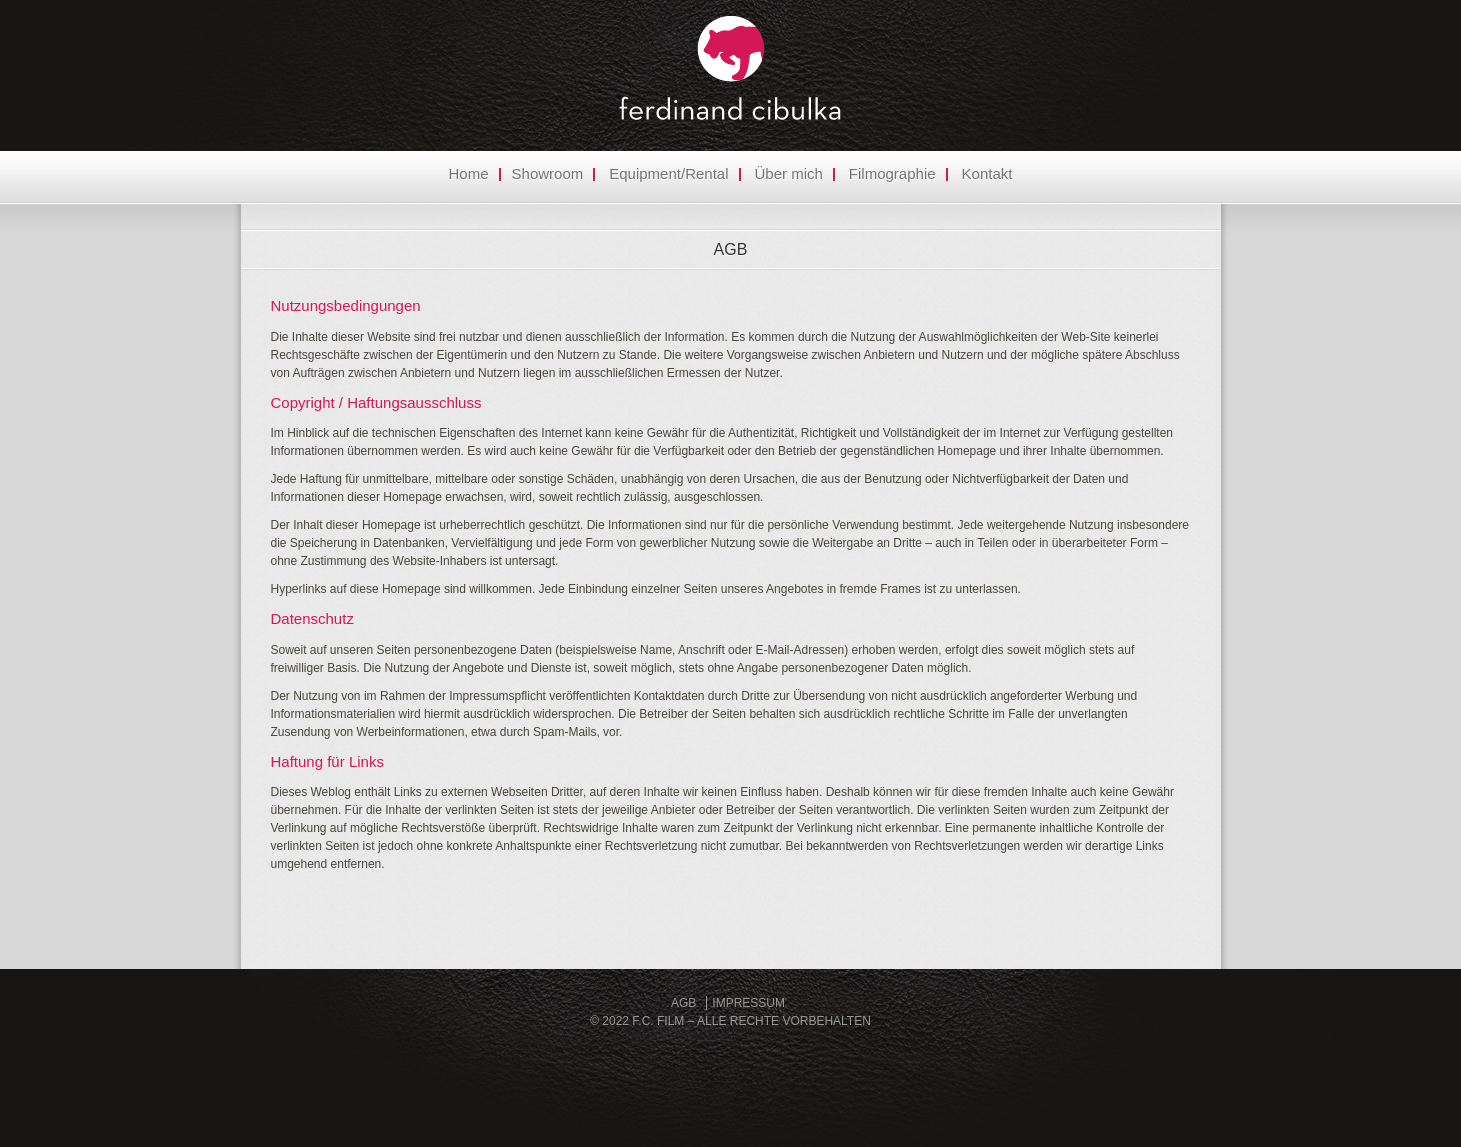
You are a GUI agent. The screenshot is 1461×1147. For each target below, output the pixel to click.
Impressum (748, 1003)
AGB (731, 249)
